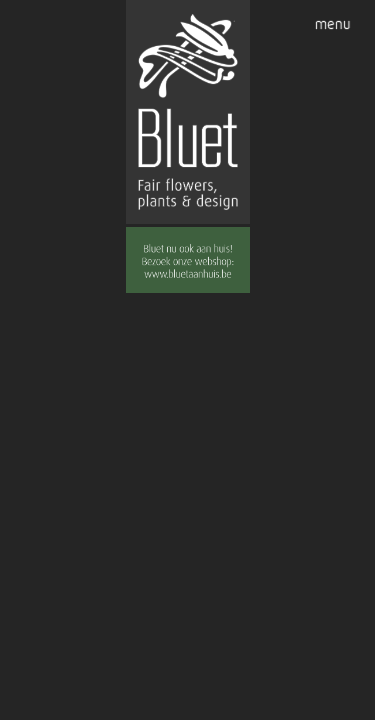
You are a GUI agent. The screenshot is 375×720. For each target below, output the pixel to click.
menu (333, 24)
